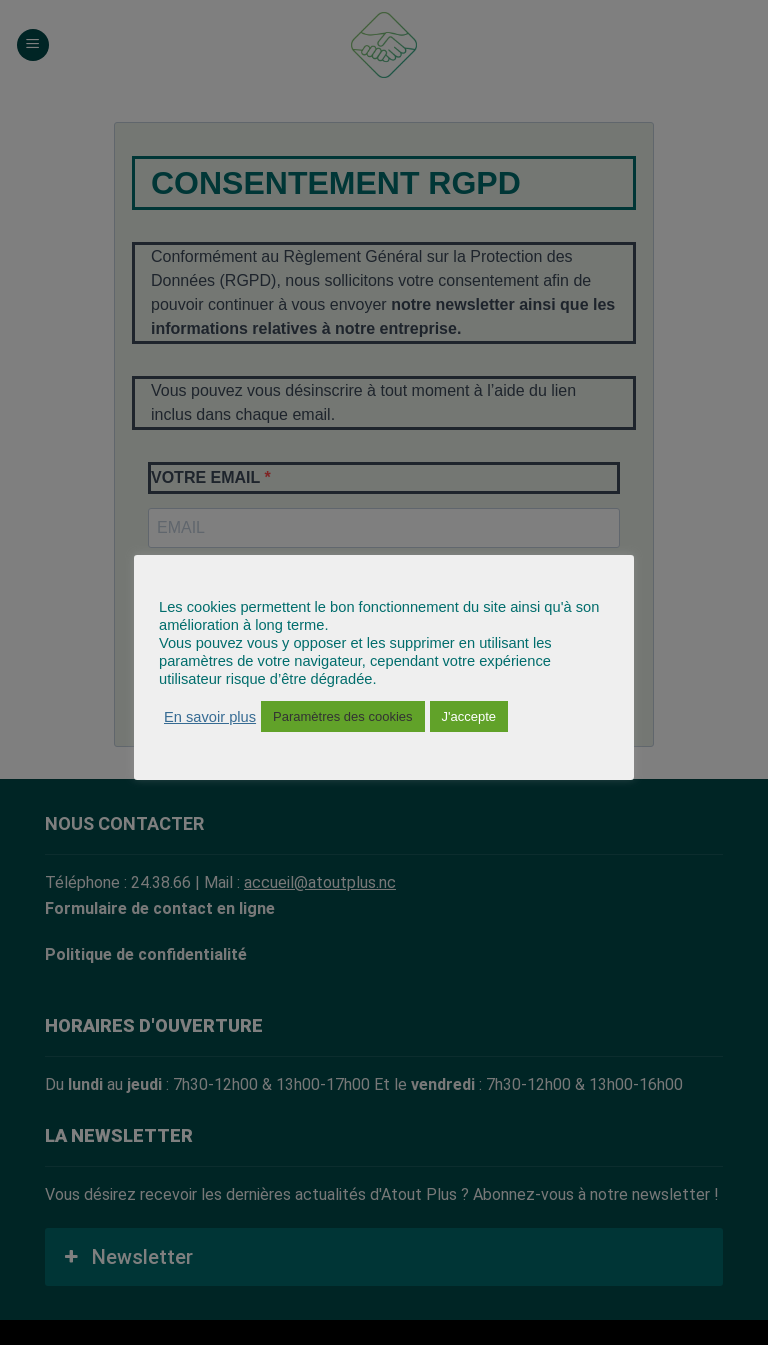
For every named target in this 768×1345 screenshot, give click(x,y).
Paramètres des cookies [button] (342, 716)
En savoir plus (210, 717)
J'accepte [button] (469, 716)
